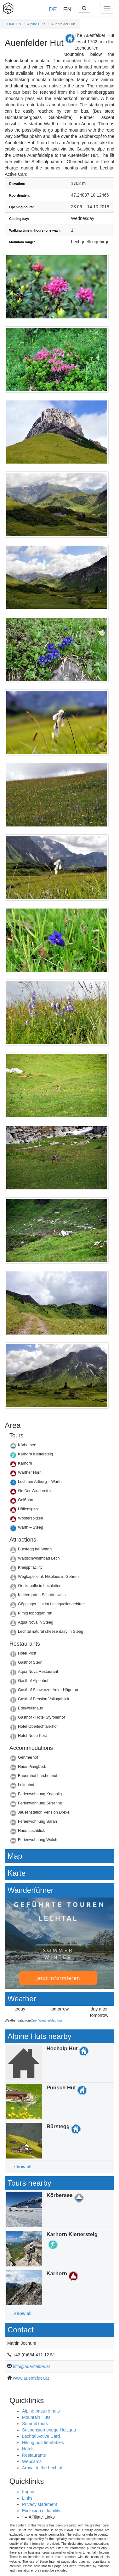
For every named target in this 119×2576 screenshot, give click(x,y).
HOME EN (13, 24)
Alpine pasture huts (41, 2410)
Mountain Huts (36, 2417)
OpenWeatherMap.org (46, 2020)
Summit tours (35, 2423)
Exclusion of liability (41, 2510)
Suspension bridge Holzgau (49, 2429)
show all (22, 2166)
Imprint (29, 2491)
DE (53, 9)
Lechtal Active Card (41, 2436)
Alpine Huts (36, 24)
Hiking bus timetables (43, 2442)
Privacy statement (39, 2504)
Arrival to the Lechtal (42, 2467)
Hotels (28, 2448)
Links (27, 2498)
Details (59, 1446)
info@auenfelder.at (31, 2366)
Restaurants (34, 2455)
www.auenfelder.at (31, 2378)
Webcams (32, 2461)
